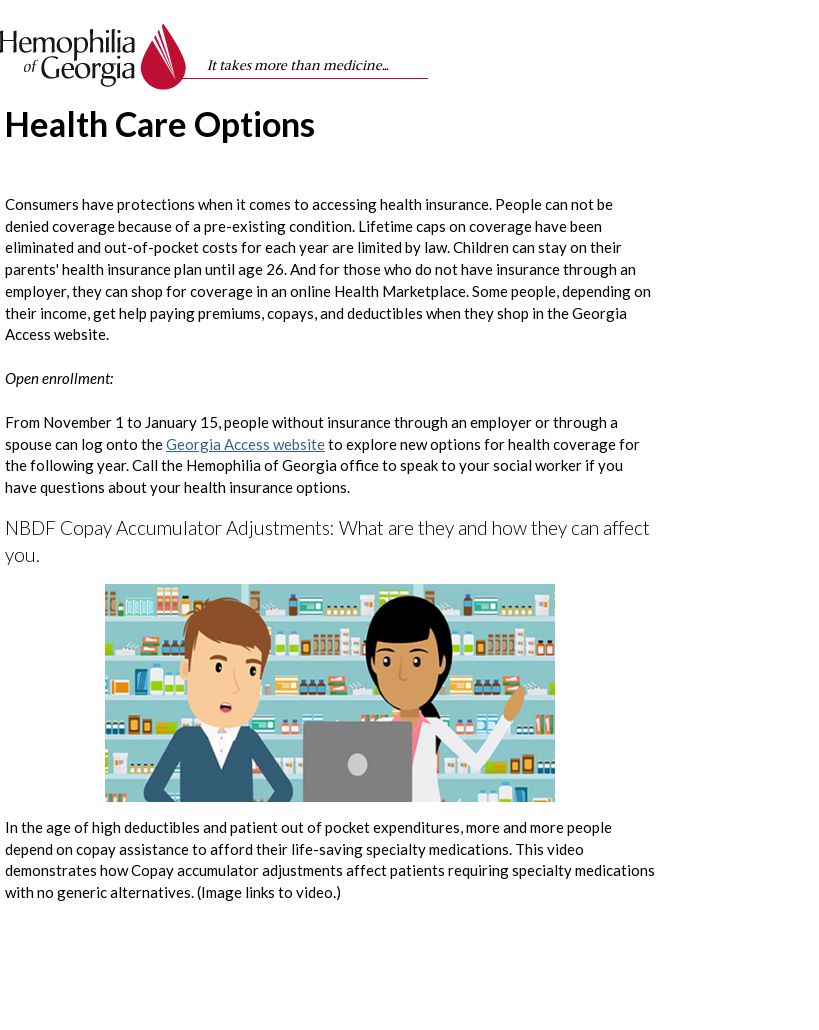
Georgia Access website (245, 444)
